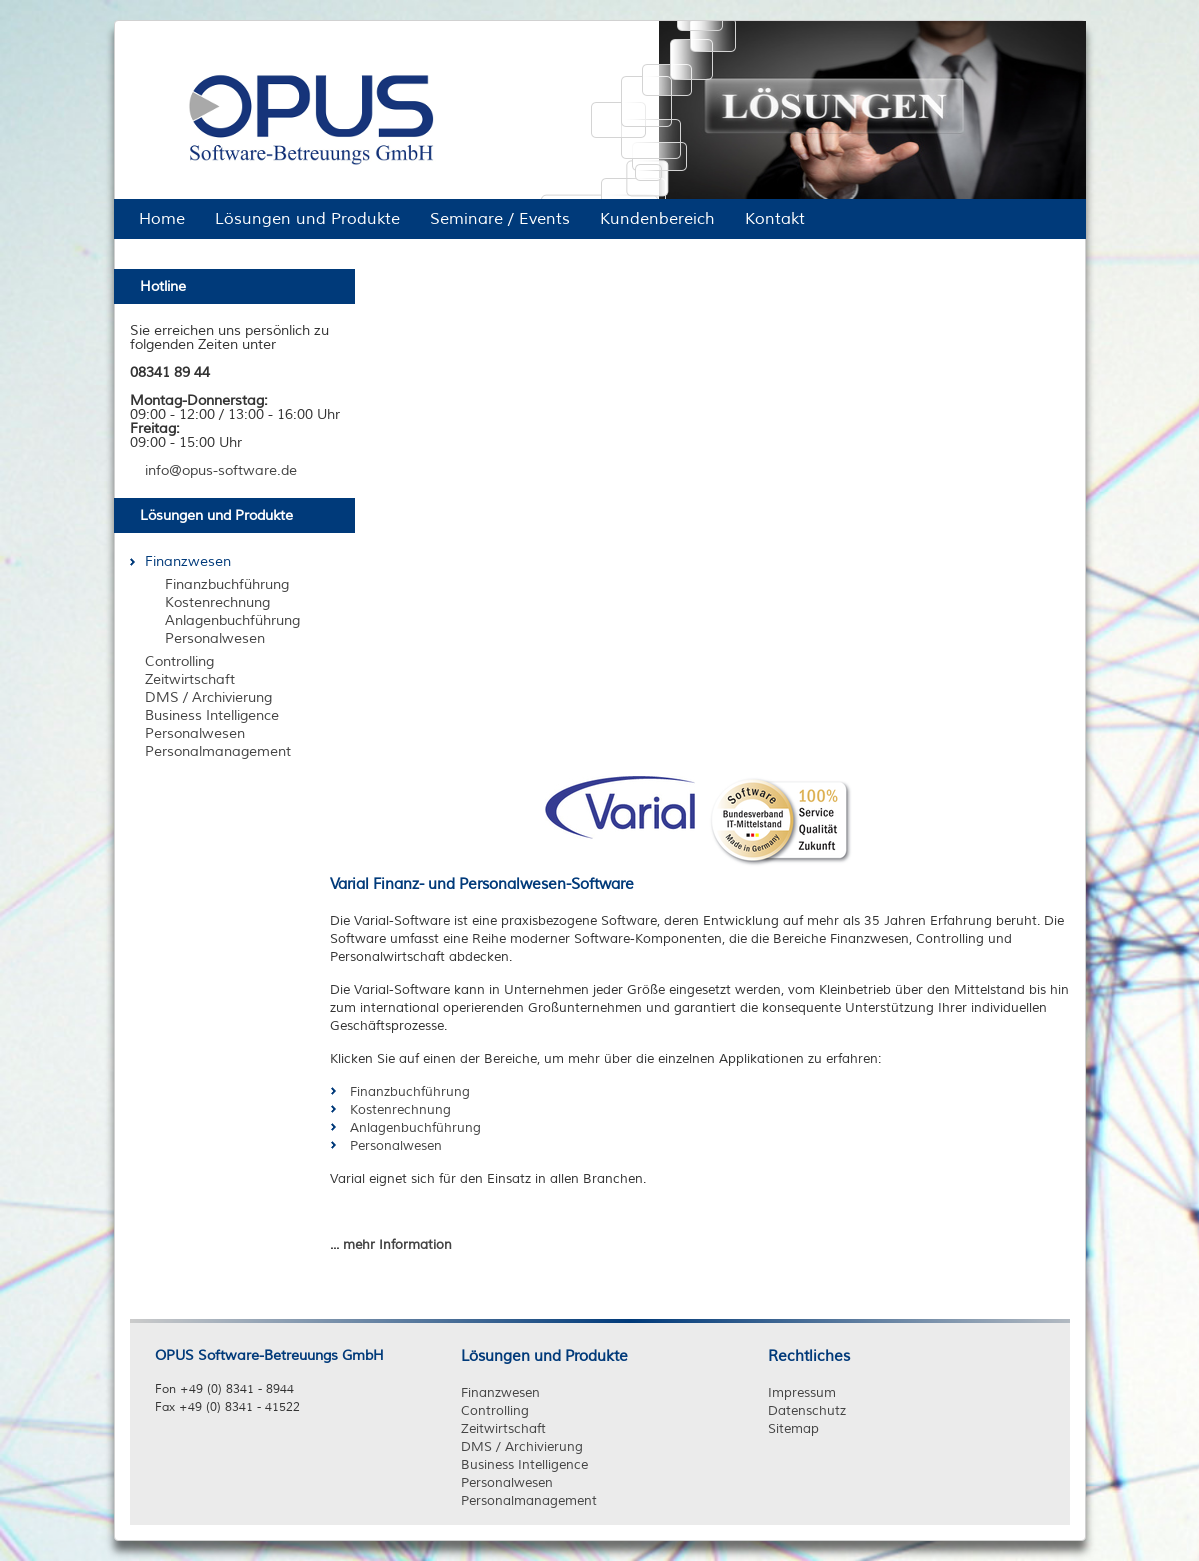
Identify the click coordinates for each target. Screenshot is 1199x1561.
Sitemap (793, 1429)
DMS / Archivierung (522, 1447)
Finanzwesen (500, 1393)
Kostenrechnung (400, 1110)
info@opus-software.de (221, 470)
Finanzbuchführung (410, 1092)
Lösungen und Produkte (544, 1356)
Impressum (802, 1393)
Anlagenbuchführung (415, 1128)
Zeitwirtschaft (503, 1429)
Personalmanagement (529, 1501)
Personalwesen (396, 1146)
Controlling (495, 1411)
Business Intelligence (524, 1465)
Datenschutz (807, 1411)
